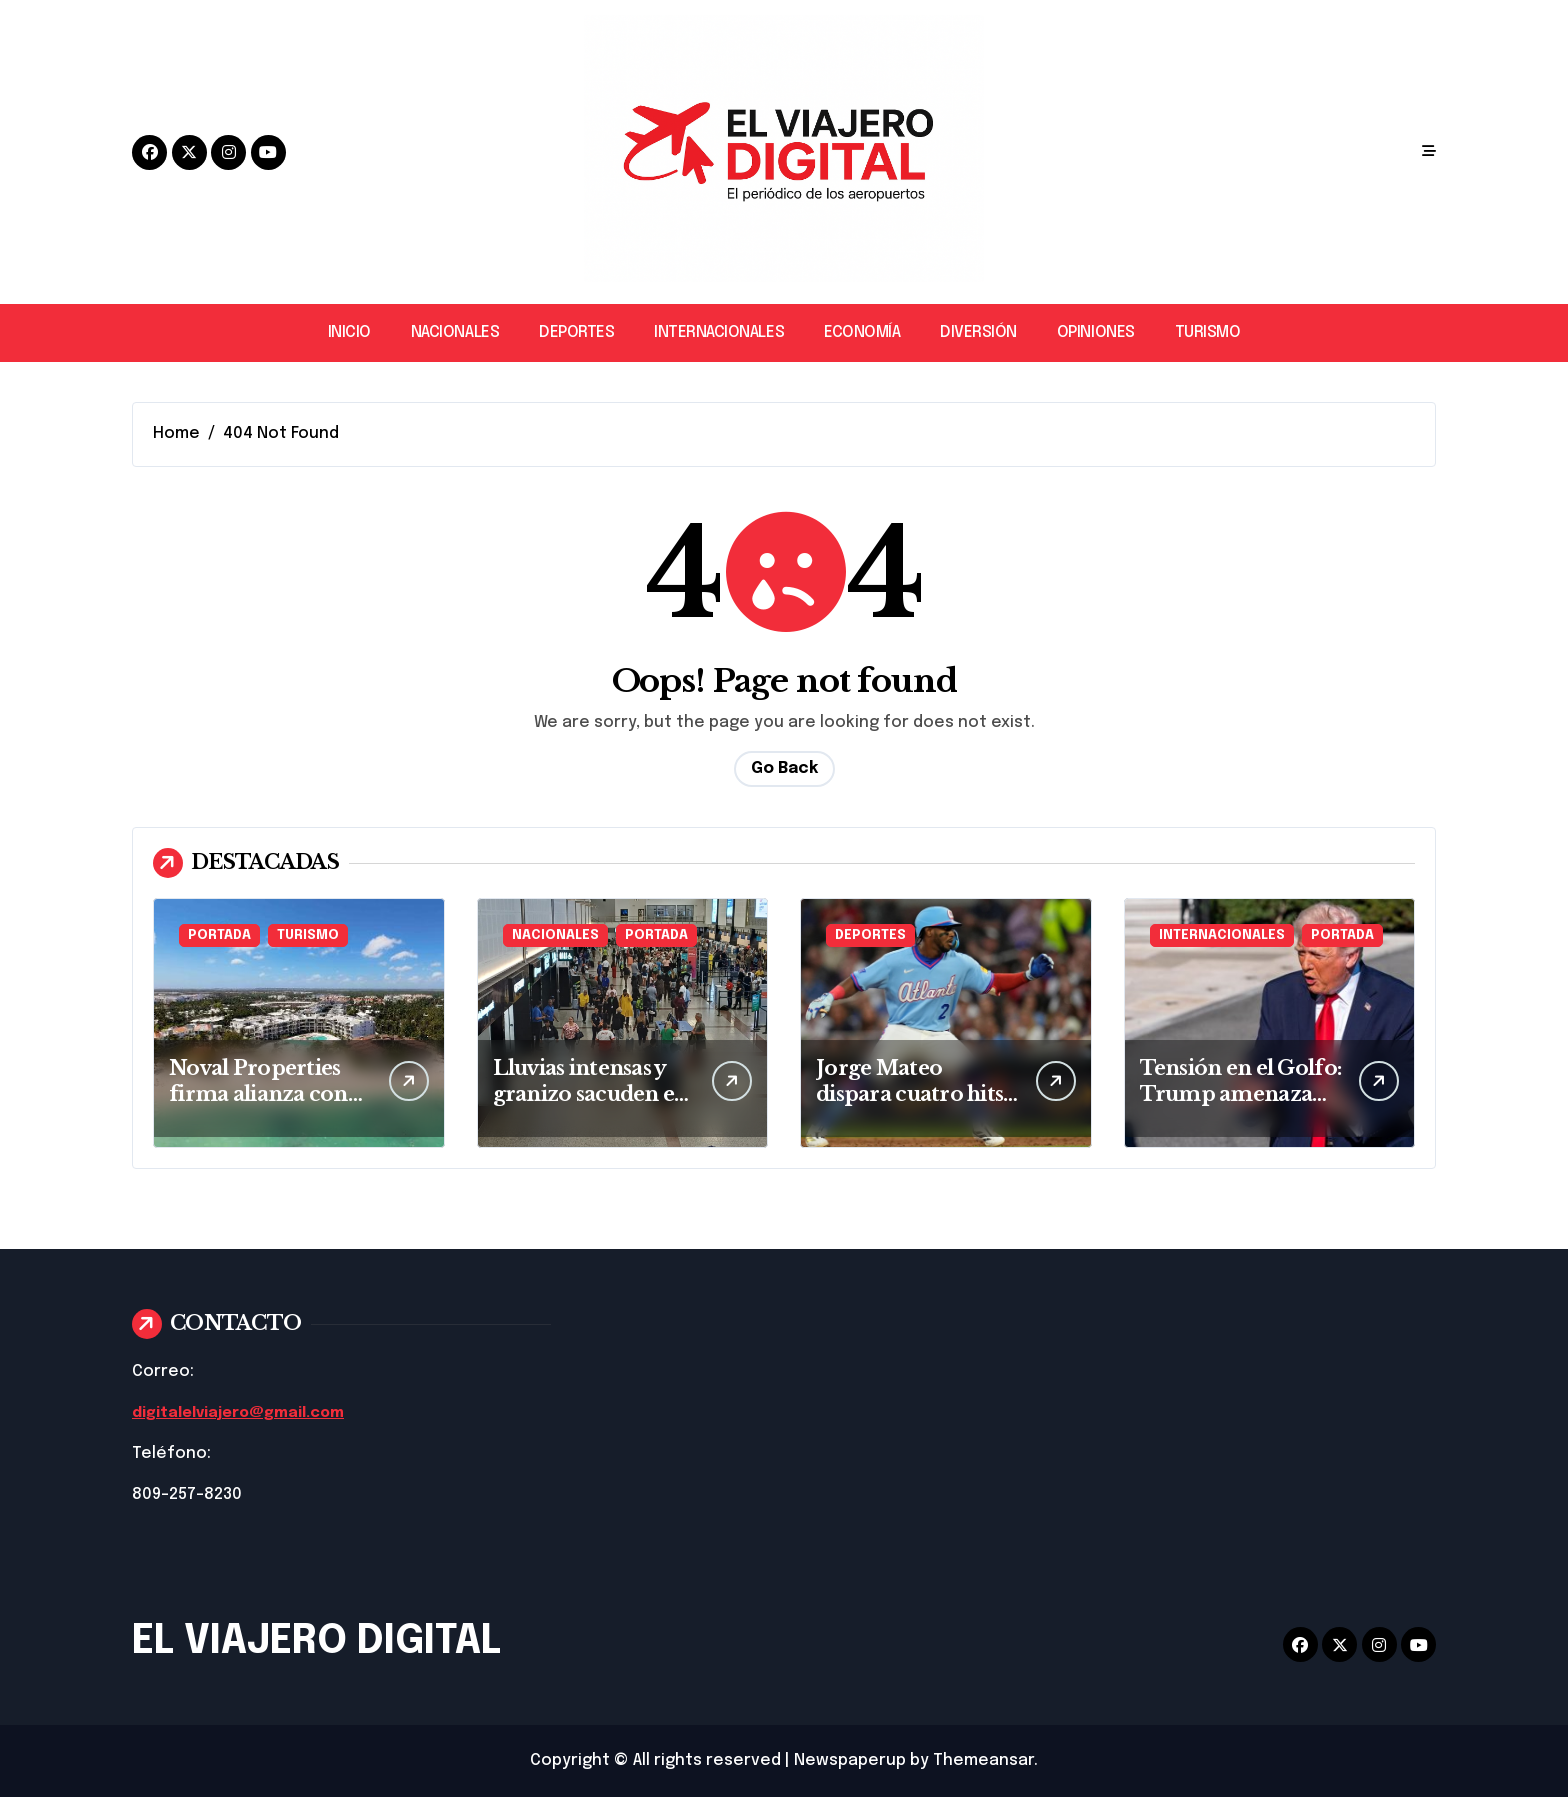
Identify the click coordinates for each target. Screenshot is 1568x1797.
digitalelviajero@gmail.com (245, 1412)
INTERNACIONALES (719, 332)
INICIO (349, 332)
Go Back (784, 768)
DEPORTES (576, 332)
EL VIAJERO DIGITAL (316, 1641)
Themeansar (983, 1760)
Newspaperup (850, 1760)
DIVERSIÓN (978, 332)
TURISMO (1208, 332)
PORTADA (219, 935)
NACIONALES (455, 332)
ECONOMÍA (862, 332)
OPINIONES (1096, 332)
